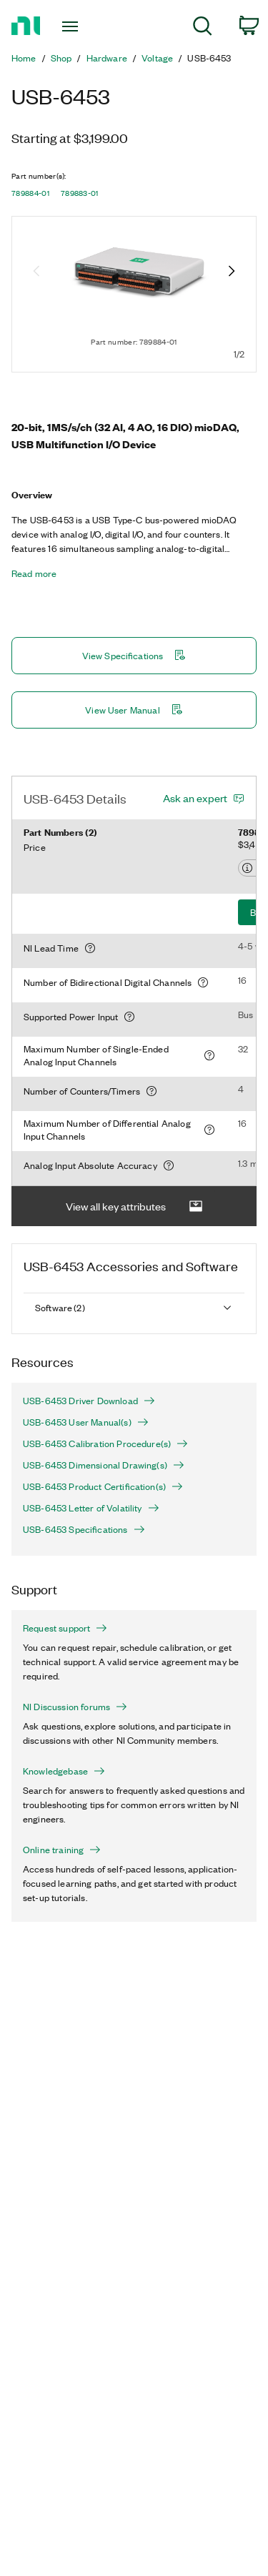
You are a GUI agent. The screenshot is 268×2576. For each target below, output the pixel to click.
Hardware (106, 57)
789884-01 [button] (30, 193)
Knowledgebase (64, 1771)
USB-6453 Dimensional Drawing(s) (103, 1465)
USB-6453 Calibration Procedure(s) (105, 1443)
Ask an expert (195, 798)
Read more (33, 573)
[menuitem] (203, 28)
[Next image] (231, 272)
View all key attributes (134, 1206)
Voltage (157, 57)
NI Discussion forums (75, 1706)
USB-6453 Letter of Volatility (91, 1507)
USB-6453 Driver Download (89, 1400)
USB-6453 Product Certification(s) (103, 1486)
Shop (61, 57)
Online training (62, 1849)
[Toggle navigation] (71, 26)
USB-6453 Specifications (84, 1529)
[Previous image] (36, 272)
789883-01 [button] (80, 193)
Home (23, 57)
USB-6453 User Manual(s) (86, 1422)
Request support (65, 1628)
